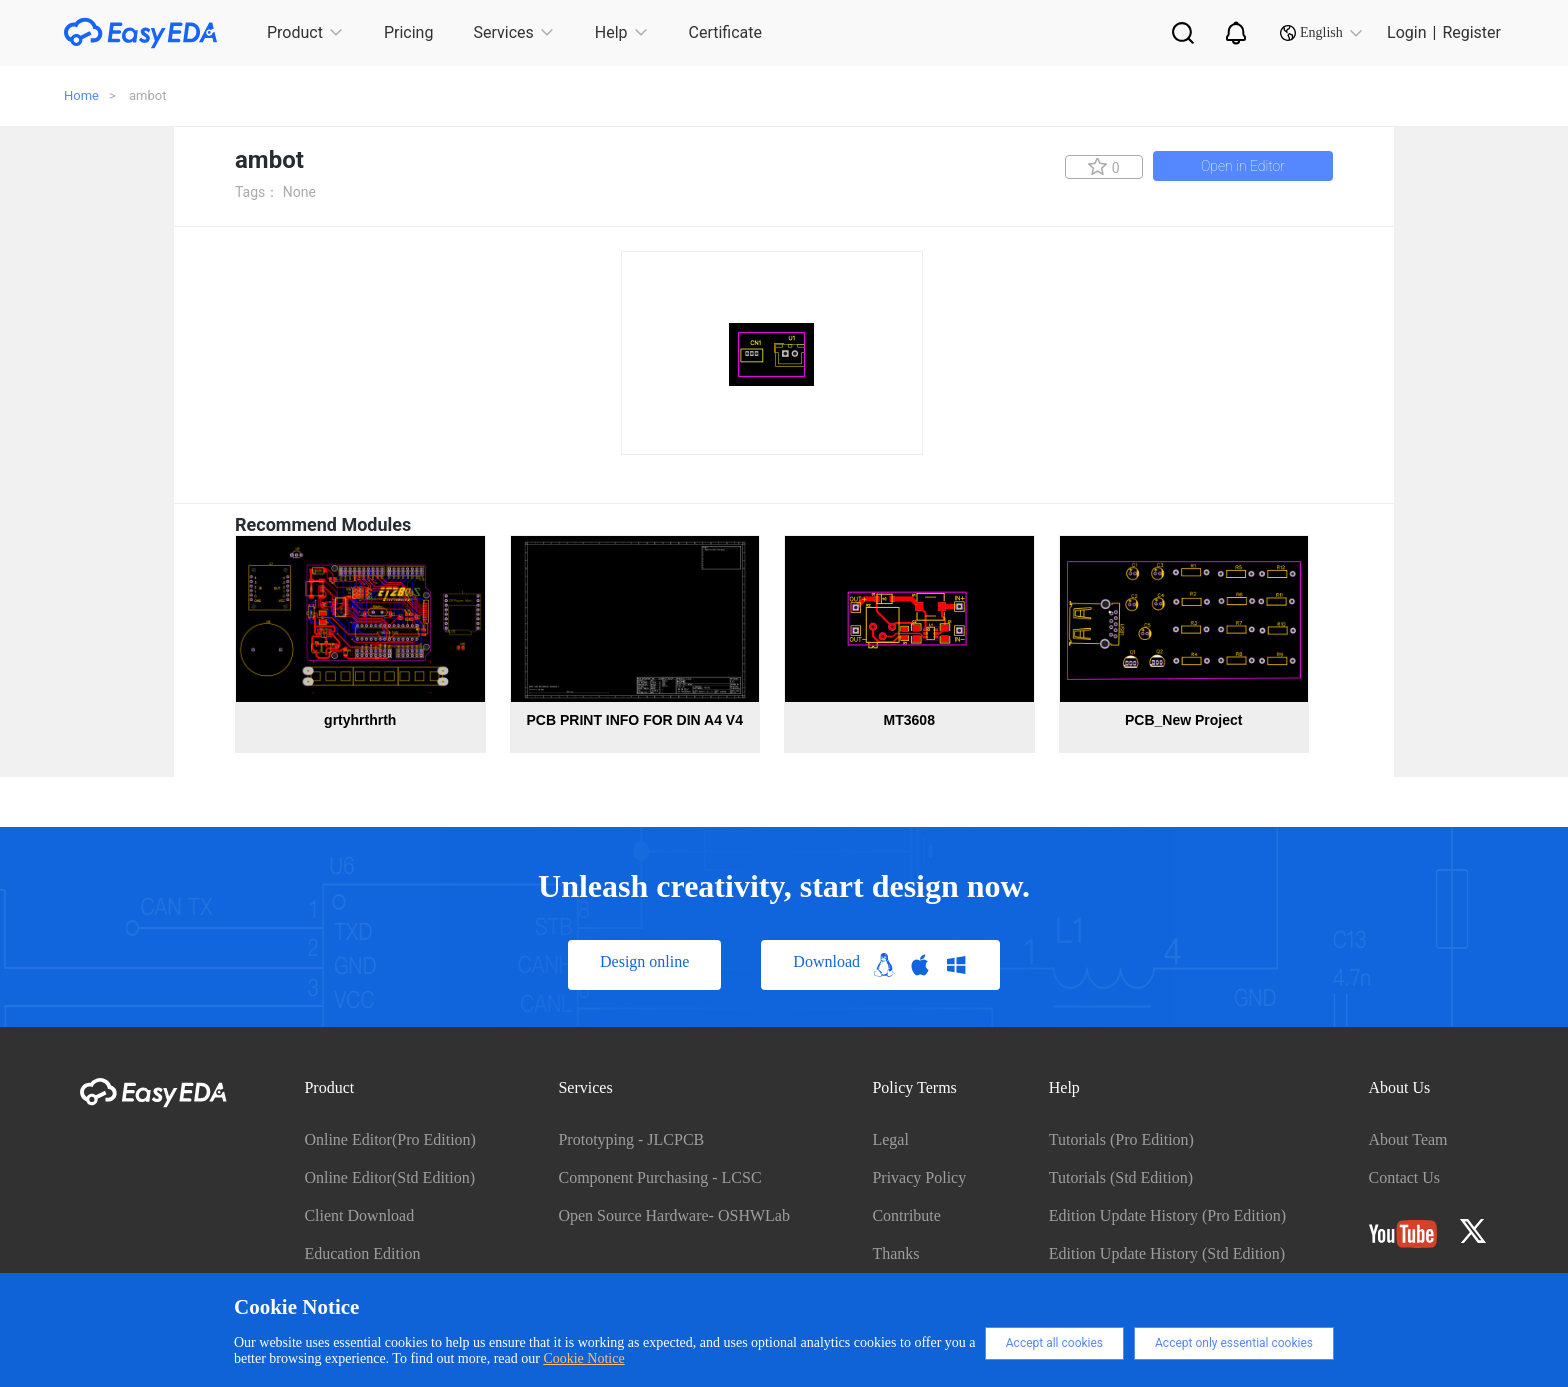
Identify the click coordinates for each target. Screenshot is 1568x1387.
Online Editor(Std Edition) (389, 1177)
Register (1471, 32)
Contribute (906, 1215)
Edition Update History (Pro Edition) (1167, 1215)
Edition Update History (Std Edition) (1167, 1253)
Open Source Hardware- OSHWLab (673, 1215)
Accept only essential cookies (1234, 1343)
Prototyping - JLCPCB (631, 1139)
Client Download (359, 1215)
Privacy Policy (919, 1177)
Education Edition (362, 1253)
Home (81, 95)
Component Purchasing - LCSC (659, 1177)
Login (1406, 32)
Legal (890, 1139)
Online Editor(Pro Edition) (390, 1139)
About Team (1408, 1139)
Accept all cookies (1054, 1343)
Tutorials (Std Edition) (1121, 1177)
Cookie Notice (583, 1358)
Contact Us (1405, 1177)
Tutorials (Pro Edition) (1121, 1139)
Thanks (895, 1253)
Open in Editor (1243, 166)
